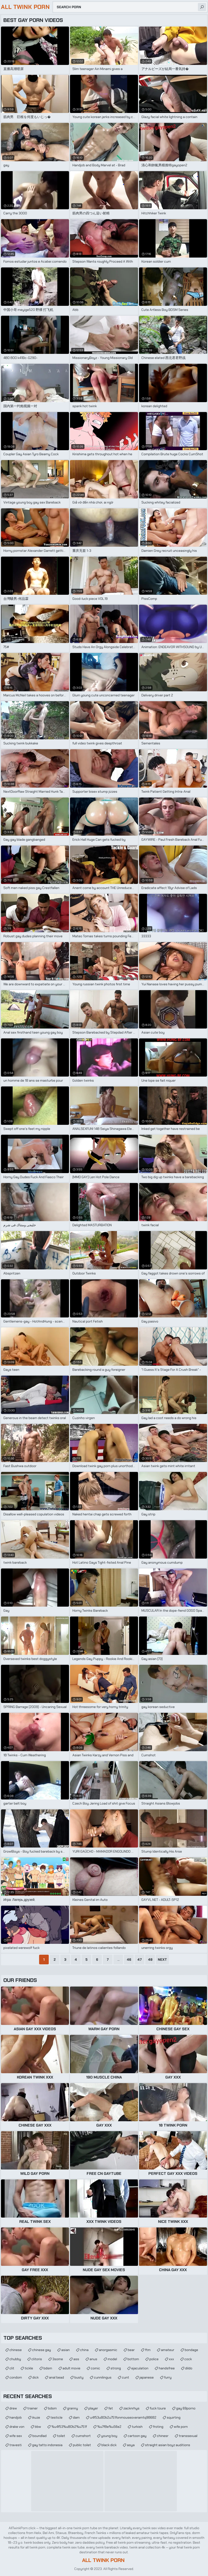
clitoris (36, 2359)
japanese (146, 2377)
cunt (125, 2377)
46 (129, 1959)
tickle (29, 2368)
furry (168, 2377)
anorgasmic (108, 2350)
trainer (32, 2408)
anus (93, 2359)
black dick (109, 2445)
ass (76, 2359)
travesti (15, 2445)
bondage (191, 2350)
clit (11, 2368)
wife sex (15, 2436)
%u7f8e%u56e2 (109, 2426)
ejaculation (139, 2368)
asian (65, 2350)
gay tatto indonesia (47, 2445)
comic (95, 2368)
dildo (188, 2368)
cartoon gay (137, 2436)
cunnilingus (102, 2377)
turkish (137, 2426)
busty (78, 2377)
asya (131, 2445)
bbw (38, 2426)
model (112, 2359)
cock (188, 2359)
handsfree (167, 2368)
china (84, 2350)
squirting (173, 2417)
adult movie (71, 2368)
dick (35, 2377)
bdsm (47, 2368)
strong (116, 2368)
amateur (167, 2350)
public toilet (82, 2445)
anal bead (56, 2377)
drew (13, 2408)
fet (110, 2408)
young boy (109, 2436)
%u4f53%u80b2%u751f (69, 2426)
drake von (16, 2426)
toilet (61, 2436)
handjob (15, 2417)
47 (139, 1959)
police (154, 2359)
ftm (148, 2350)
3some (57, 2359)
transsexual (188, 2436)
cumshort (83, 2436)
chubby (15, 2359)
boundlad (39, 2436)
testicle (56, 2417)
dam (76, 2417)
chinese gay (41, 2350)
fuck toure (158, 2408)
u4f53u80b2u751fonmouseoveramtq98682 (123, 2417)
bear (131, 2350)
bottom (133, 2359)
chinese (15, 2350)
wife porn (181, 2426)
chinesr (162, 2436)
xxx (171, 2359)
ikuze (36, 2417)
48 (150, 1959)
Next (162, 1959)
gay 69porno (185, 2408)
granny (72, 2408)
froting (158, 2426)
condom (15, 2377)
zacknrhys (131, 2408)
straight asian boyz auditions (167, 2445)
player (93, 2408)
